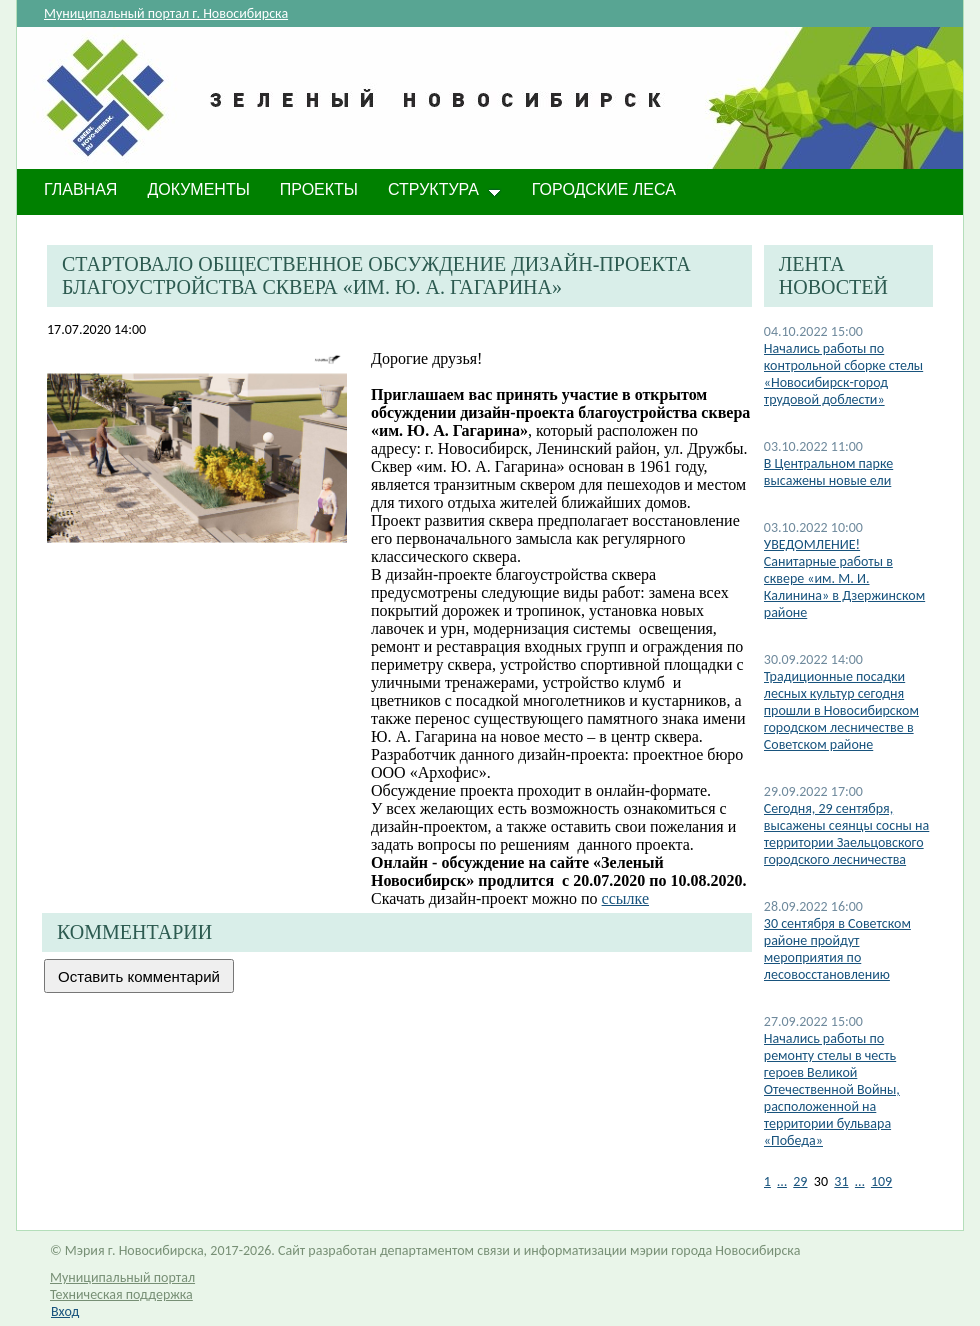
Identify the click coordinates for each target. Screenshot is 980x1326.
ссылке (625, 898)
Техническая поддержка (121, 1294)
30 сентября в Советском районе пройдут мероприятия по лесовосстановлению (837, 949)
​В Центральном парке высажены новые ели (828, 472)
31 (841, 1181)
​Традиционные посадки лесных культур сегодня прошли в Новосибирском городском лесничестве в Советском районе (841, 710)
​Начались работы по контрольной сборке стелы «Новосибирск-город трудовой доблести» (843, 374)
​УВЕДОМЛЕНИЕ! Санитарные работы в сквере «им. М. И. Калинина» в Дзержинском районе (844, 578)
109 (881, 1181)
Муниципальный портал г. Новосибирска (166, 13)
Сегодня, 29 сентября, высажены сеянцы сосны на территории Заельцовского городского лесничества (847, 834)
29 (800, 1181)
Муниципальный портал (122, 1277)
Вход (65, 1311)
